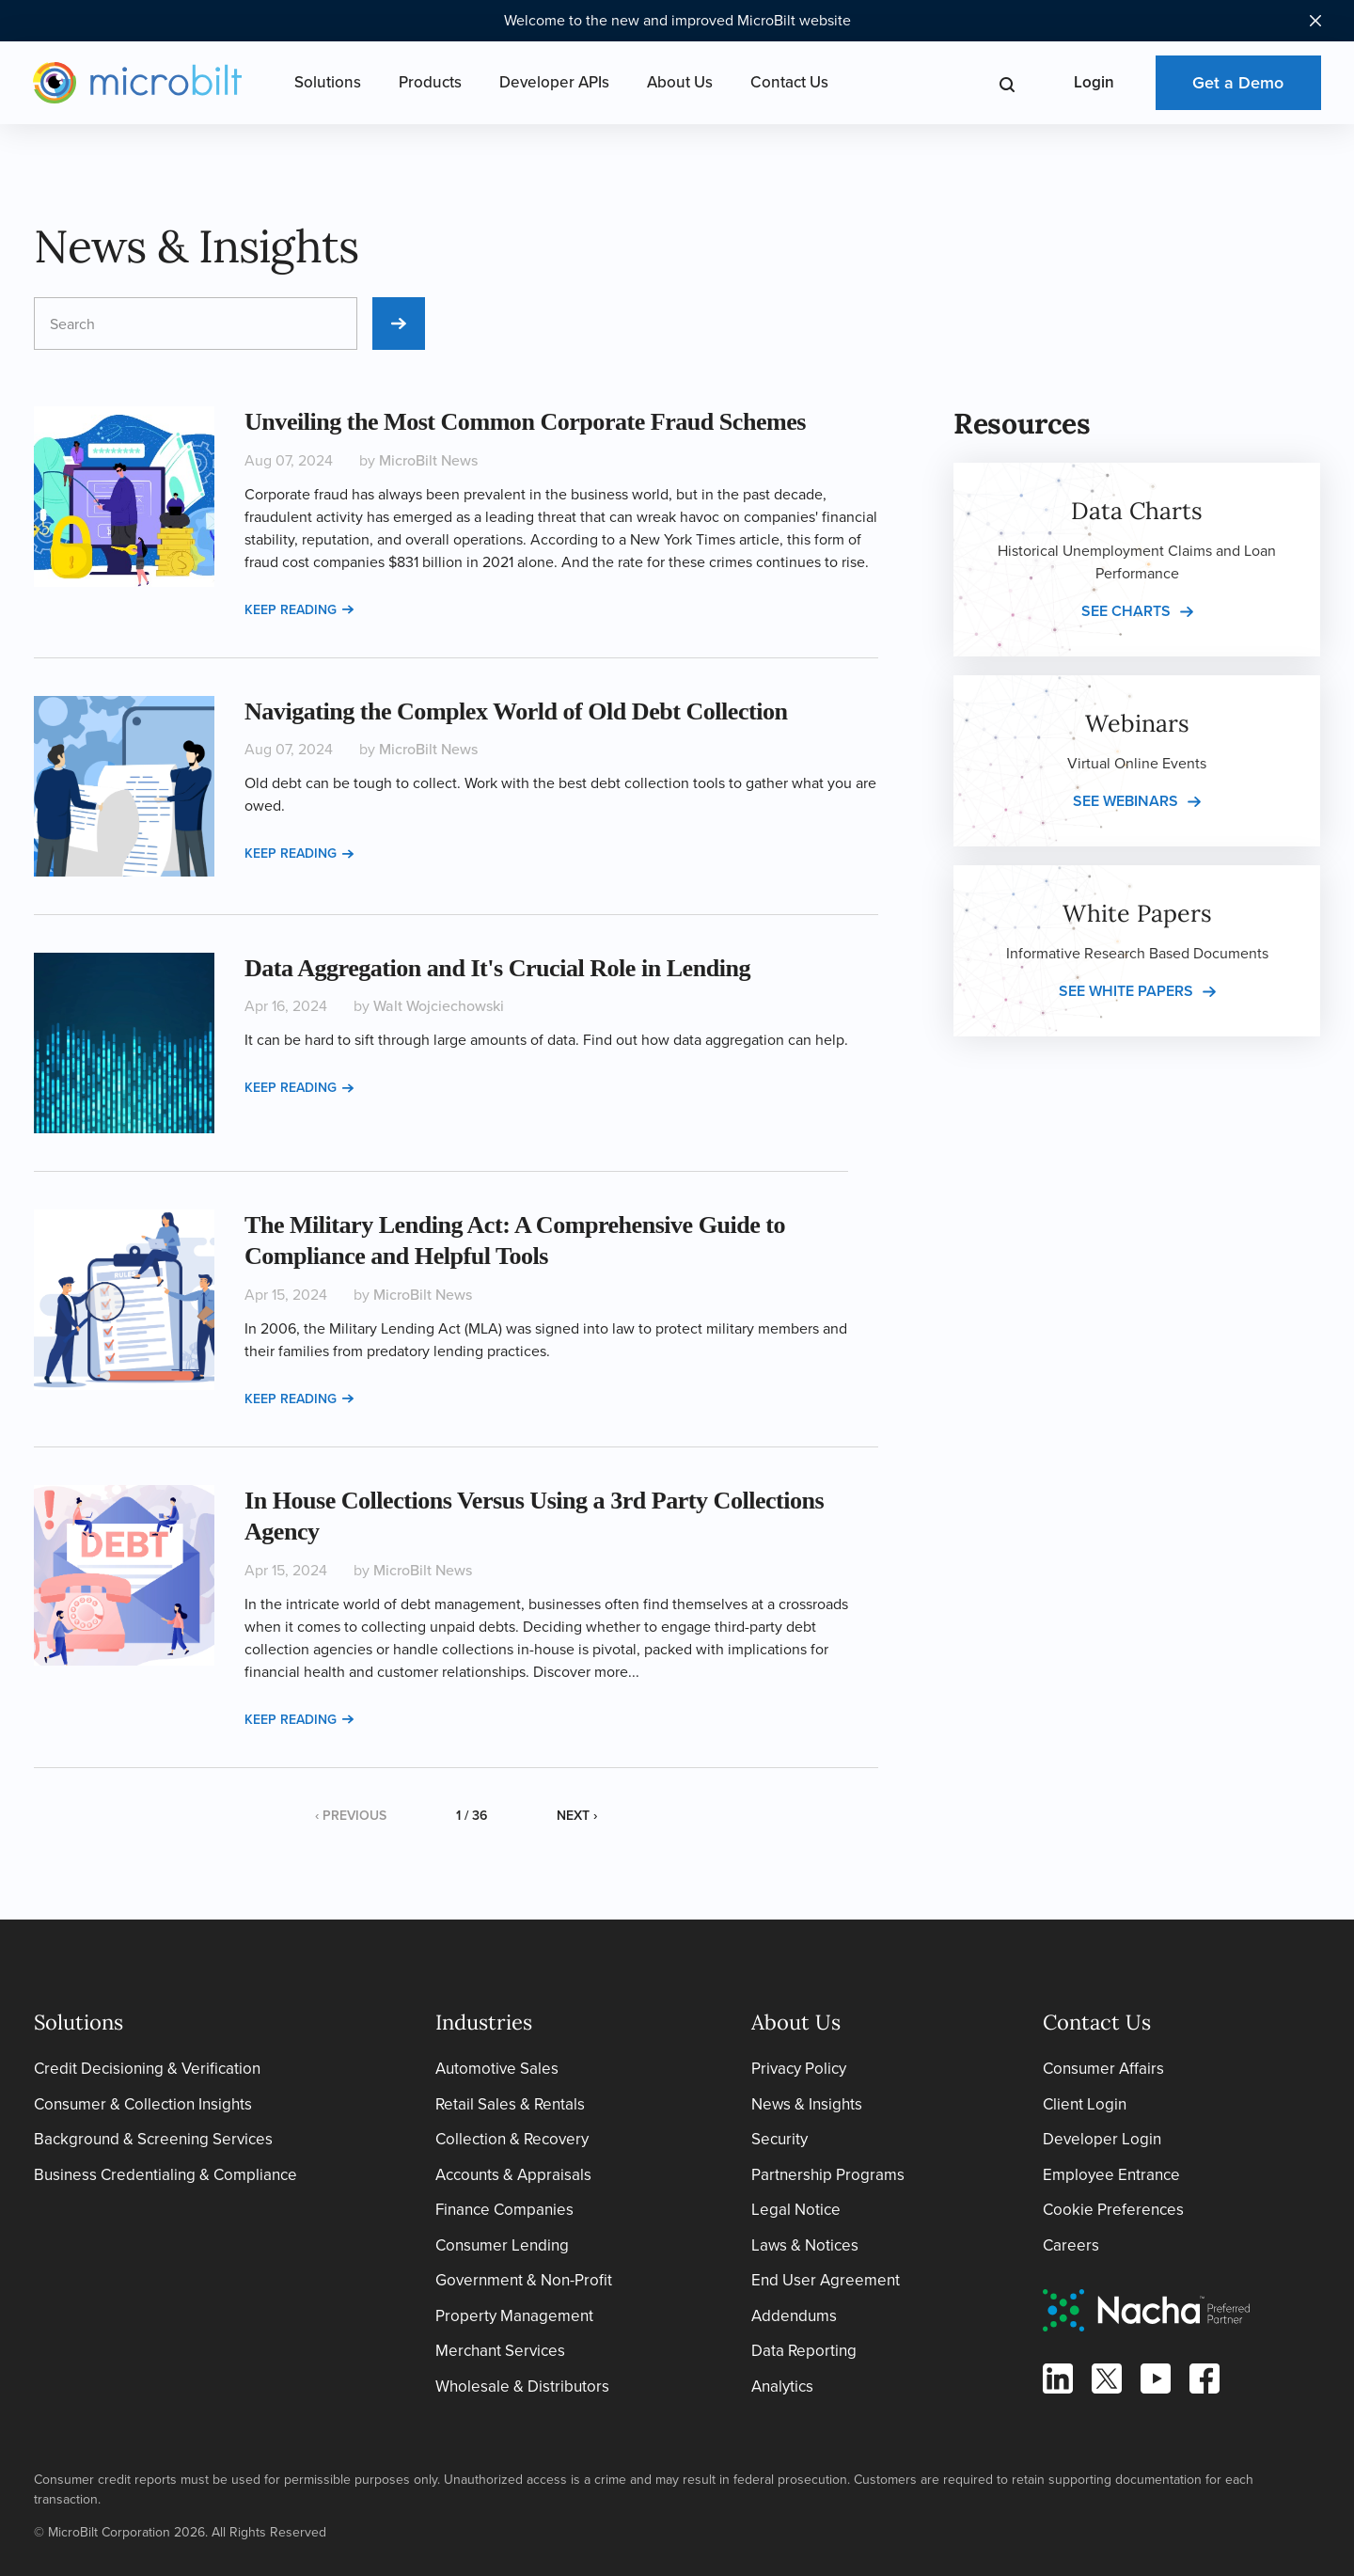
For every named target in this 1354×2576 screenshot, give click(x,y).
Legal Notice (796, 2209)
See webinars (1125, 801)
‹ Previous (350, 1815)
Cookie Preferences (1113, 2209)
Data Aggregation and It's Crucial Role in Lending (497, 968)
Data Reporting (804, 2351)
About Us (680, 82)
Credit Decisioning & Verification (147, 2068)
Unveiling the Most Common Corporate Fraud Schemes (525, 421)
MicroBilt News (428, 460)
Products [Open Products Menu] (430, 82)
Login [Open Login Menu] (1094, 82)
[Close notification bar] (1315, 20)
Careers (1071, 2245)
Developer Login (1102, 2139)
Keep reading (299, 610)
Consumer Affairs (1103, 2068)
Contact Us (789, 82)
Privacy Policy (798, 2068)
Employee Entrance (1111, 2175)
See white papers (1126, 991)
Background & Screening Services (153, 2139)
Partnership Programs (828, 2175)
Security (779, 2139)
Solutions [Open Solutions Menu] (327, 82)
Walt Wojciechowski (438, 1006)
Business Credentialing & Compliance (165, 2175)
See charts (1126, 611)
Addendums (794, 2316)
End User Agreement (825, 2280)
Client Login (1084, 2104)
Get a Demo (1237, 83)
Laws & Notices (804, 2245)
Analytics (782, 2386)
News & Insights (806, 2104)
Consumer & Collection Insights (143, 2104)
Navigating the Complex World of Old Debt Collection (515, 711)
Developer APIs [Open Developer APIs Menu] (554, 82)
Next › (577, 1815)
